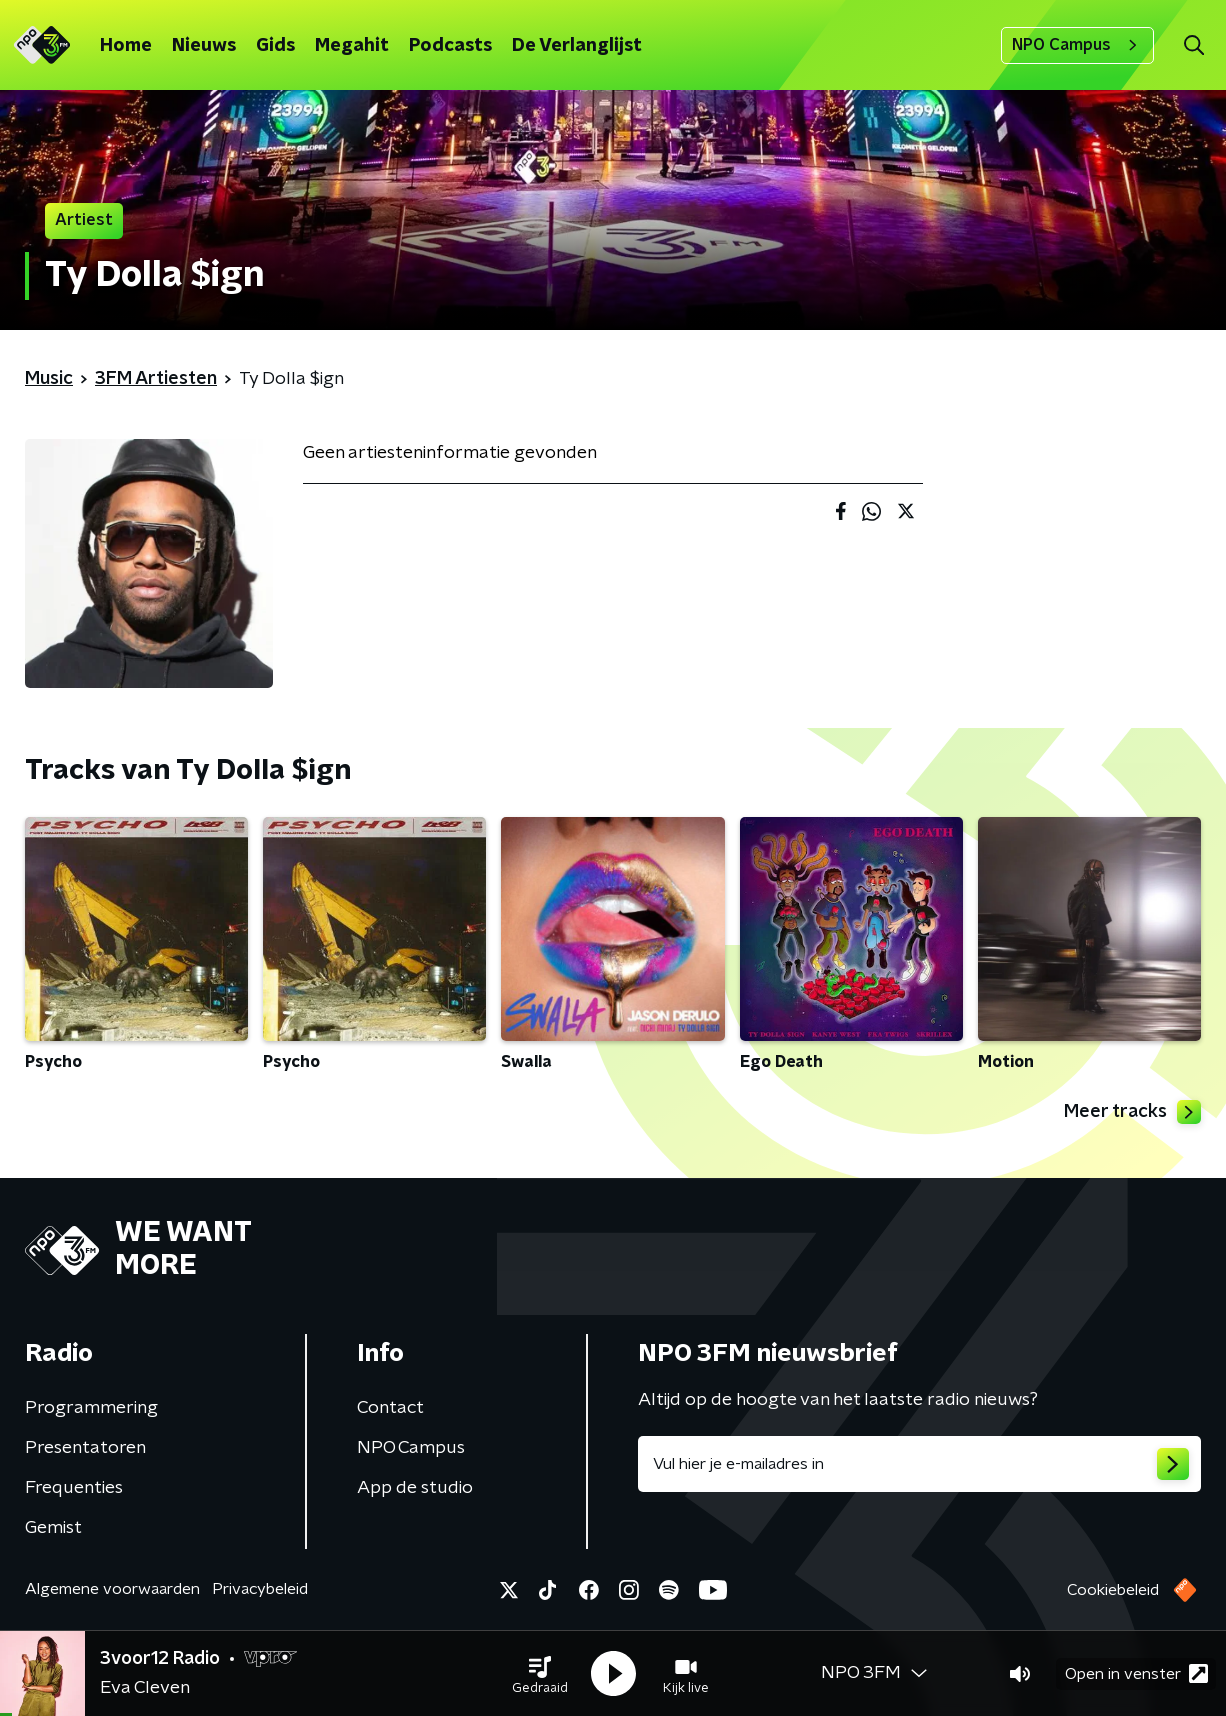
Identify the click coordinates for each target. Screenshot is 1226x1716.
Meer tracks (1132, 1112)
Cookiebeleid (1113, 1590)
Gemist (53, 1528)
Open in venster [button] (1136, 1673)
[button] (540, 1674)
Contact (390, 1408)
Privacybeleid (260, 1589)
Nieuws (204, 46)
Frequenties (74, 1488)
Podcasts (450, 46)
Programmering (91, 1408)
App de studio (415, 1488)
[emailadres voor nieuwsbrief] (919, 1464)
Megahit (352, 46)
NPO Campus (1077, 45)
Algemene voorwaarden (112, 1589)
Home (126, 46)
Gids (275, 46)
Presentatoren (85, 1448)
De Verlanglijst (577, 46)
